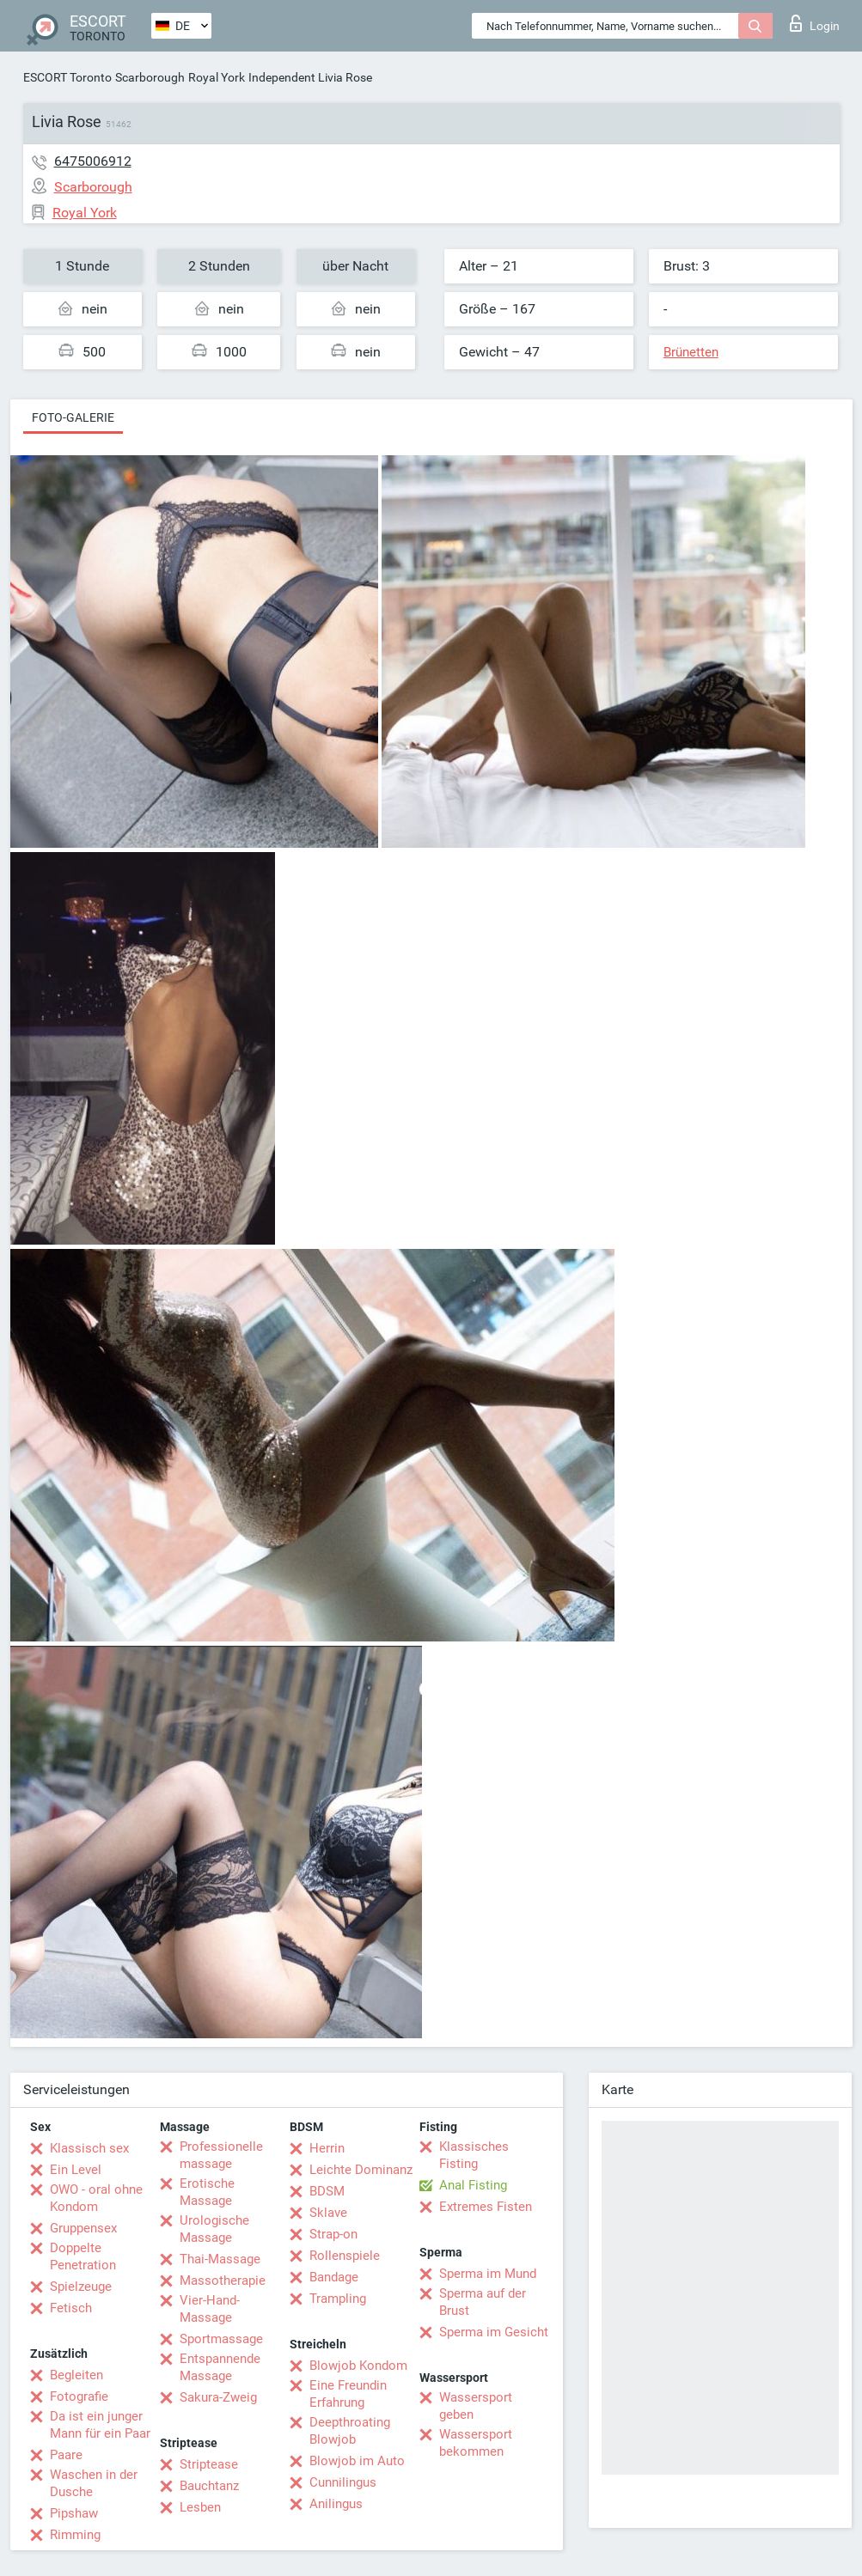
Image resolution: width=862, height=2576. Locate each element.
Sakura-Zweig (218, 2397)
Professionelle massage (221, 2155)
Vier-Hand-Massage (210, 2309)
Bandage (333, 2277)
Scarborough (150, 77)
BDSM (327, 2191)
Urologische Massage (214, 2229)
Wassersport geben (475, 2406)
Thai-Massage (220, 2259)
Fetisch (71, 2308)
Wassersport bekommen (475, 2443)
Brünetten (690, 352)
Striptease (209, 2464)
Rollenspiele (344, 2255)
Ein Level (75, 2169)
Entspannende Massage (220, 2367)
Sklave (328, 2212)
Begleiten (76, 2375)
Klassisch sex (89, 2148)
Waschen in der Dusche (94, 2483)
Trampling (337, 2298)
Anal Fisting (473, 2185)
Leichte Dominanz (361, 2169)
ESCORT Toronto (67, 77)
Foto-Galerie (73, 417)
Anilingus (336, 2504)
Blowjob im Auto (357, 2461)
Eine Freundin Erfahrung (348, 2394)
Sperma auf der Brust (482, 2302)
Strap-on (333, 2234)
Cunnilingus (342, 2482)
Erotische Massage (207, 2192)
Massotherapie (223, 2280)
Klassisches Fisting (474, 2155)
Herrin (327, 2148)
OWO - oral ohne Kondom (96, 2198)
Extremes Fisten (485, 2206)
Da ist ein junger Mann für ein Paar (100, 2425)
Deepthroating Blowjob (349, 2431)
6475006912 (92, 161)
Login (815, 23)
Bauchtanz (209, 2486)
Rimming (75, 2535)
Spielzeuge (81, 2286)
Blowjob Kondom (358, 2365)
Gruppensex (83, 2228)
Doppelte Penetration (83, 2256)
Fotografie (79, 2396)
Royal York (216, 77)
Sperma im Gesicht (493, 2332)
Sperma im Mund (487, 2273)
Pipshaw (74, 2513)
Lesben (200, 2507)
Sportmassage (221, 2339)
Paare (66, 2455)
